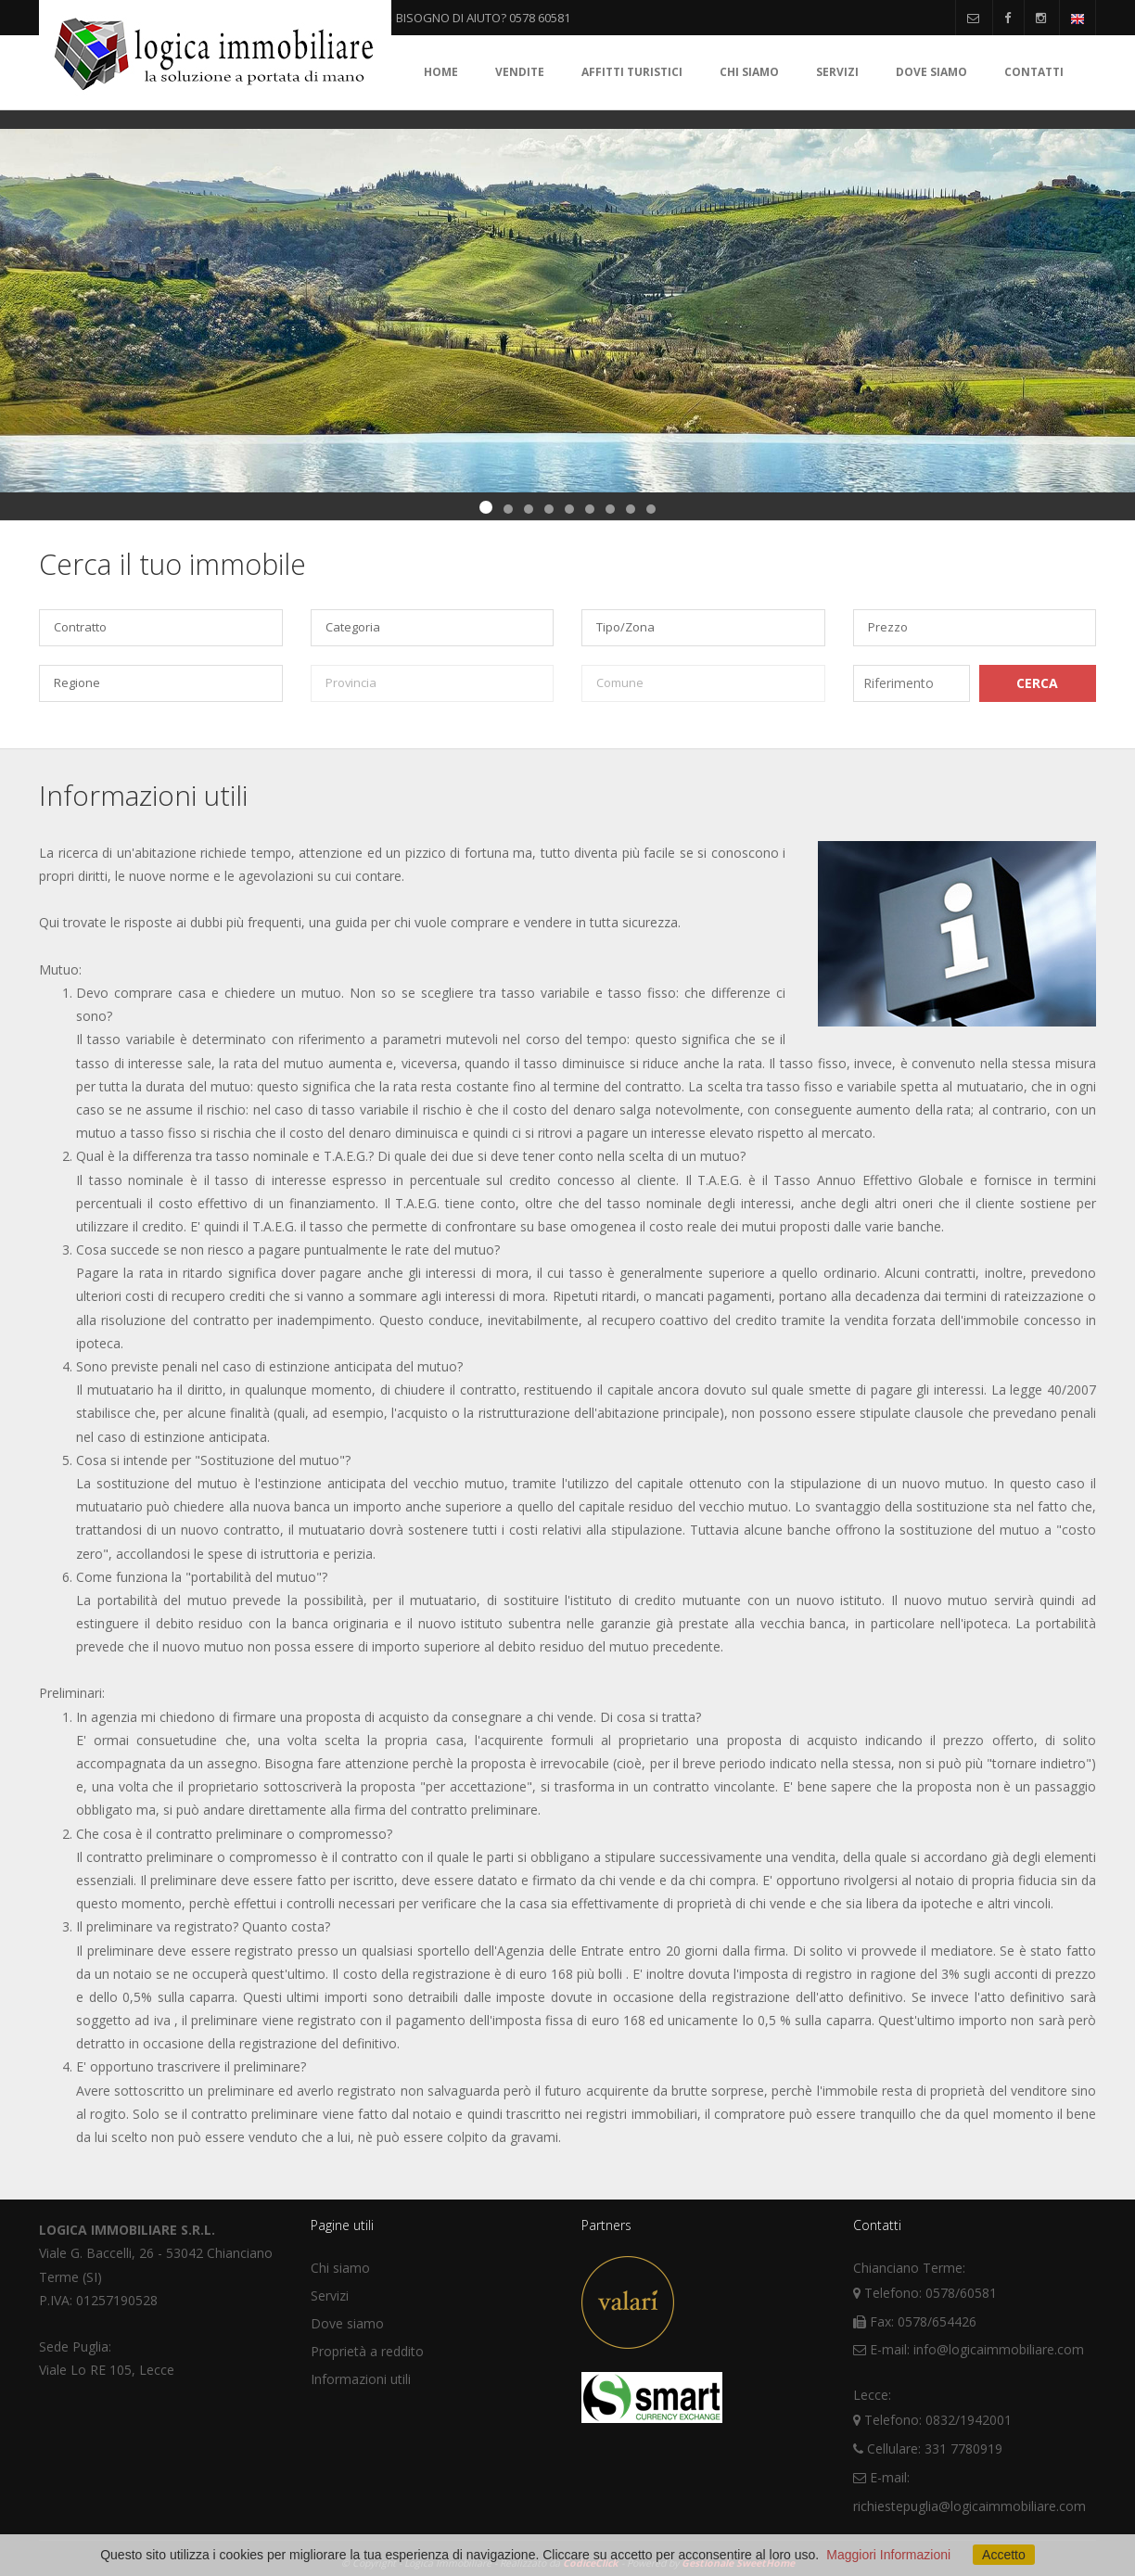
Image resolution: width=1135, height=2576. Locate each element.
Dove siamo (931, 72)
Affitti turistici (631, 72)
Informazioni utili (361, 2379)
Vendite (519, 72)
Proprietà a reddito (367, 2351)
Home (441, 72)
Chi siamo (749, 72)
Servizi (837, 72)
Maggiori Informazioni (888, 2554)
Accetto (1004, 2554)
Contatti (1034, 72)
